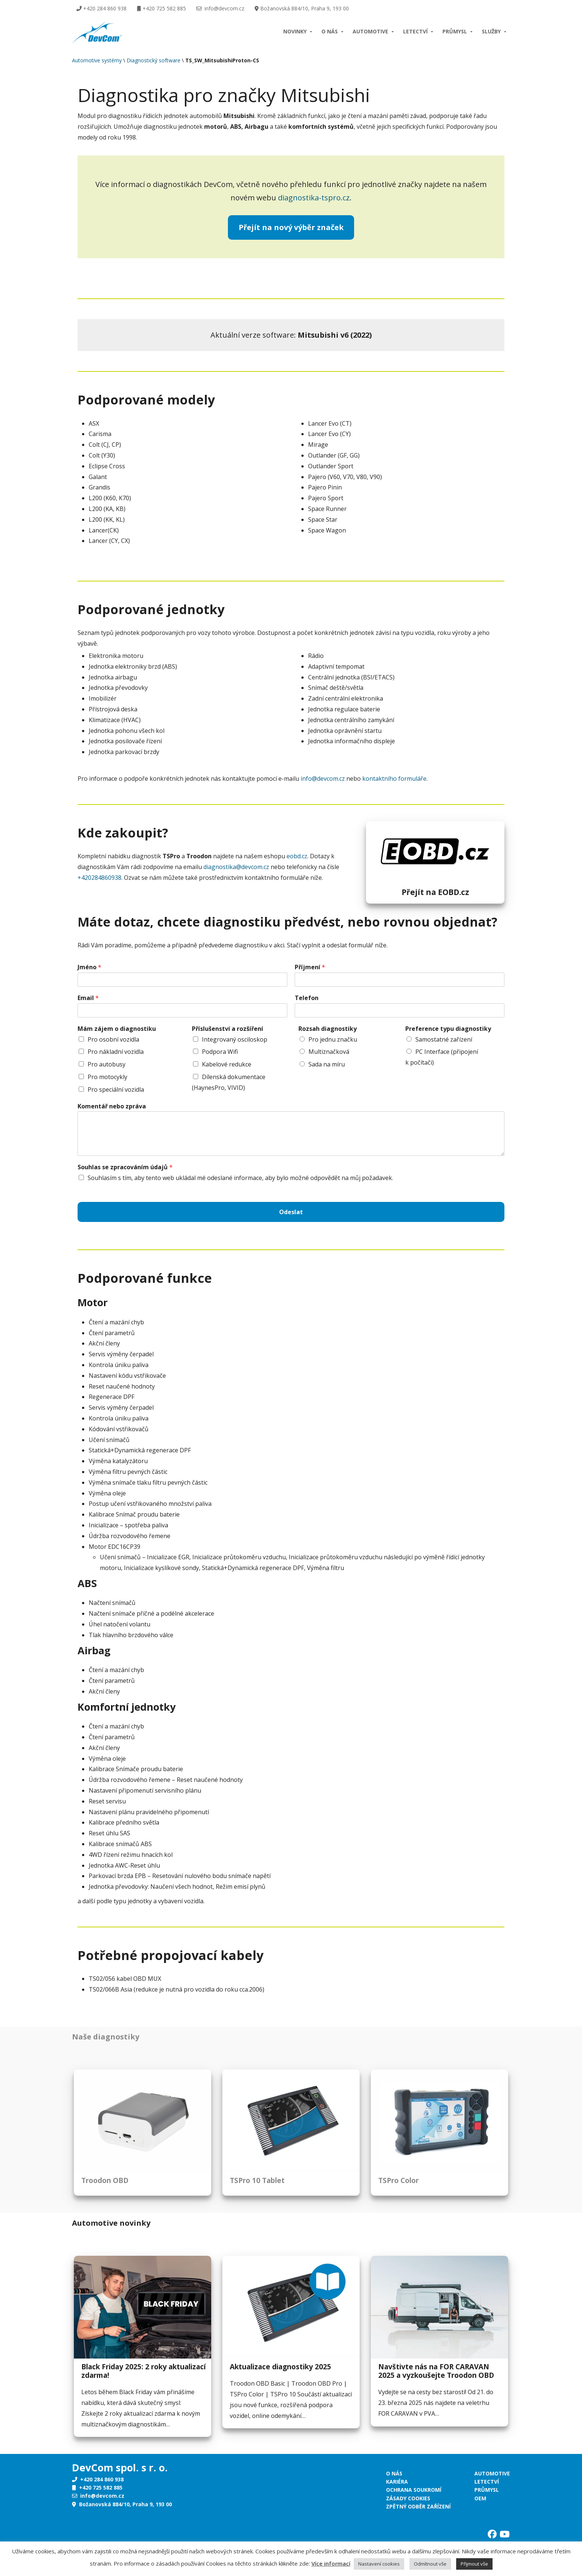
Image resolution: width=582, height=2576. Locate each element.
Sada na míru (326, 1064)
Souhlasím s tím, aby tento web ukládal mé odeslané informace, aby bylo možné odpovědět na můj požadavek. (240, 1178)
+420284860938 (99, 878)
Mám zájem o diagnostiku (117, 1029)
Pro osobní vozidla (113, 1039)
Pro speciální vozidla (116, 1089)
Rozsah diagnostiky (327, 1029)
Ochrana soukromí (413, 2489)
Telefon (306, 998)
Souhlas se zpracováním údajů (125, 1167)
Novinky (295, 31)
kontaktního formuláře (394, 778)
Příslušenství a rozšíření (227, 1029)
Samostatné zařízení (443, 1039)
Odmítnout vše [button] (430, 2563)
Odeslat (291, 1212)
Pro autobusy (106, 1064)
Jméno (89, 967)
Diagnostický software (153, 60)
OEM (480, 2498)
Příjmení (310, 967)
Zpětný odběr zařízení (418, 2506)
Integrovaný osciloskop (234, 1039)
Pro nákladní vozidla (116, 1052)
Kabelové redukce (226, 1064)
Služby (491, 31)
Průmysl (454, 31)
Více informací (330, 2563)
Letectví (415, 31)
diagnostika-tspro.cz (314, 198)
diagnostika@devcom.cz (236, 867)
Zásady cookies (408, 2498)
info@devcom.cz (220, 8)
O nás (329, 31)
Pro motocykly (107, 1077)
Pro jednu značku (332, 1039)
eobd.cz (297, 856)
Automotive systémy (97, 60)
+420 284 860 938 (101, 8)
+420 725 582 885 (161, 8)
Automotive (370, 31)
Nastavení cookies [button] (379, 2563)
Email (88, 998)
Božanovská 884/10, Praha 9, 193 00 (302, 8)
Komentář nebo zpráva (112, 1106)
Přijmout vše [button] (474, 2563)
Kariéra (397, 2481)
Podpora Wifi (220, 1052)
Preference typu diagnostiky (448, 1029)
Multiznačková (328, 1052)
